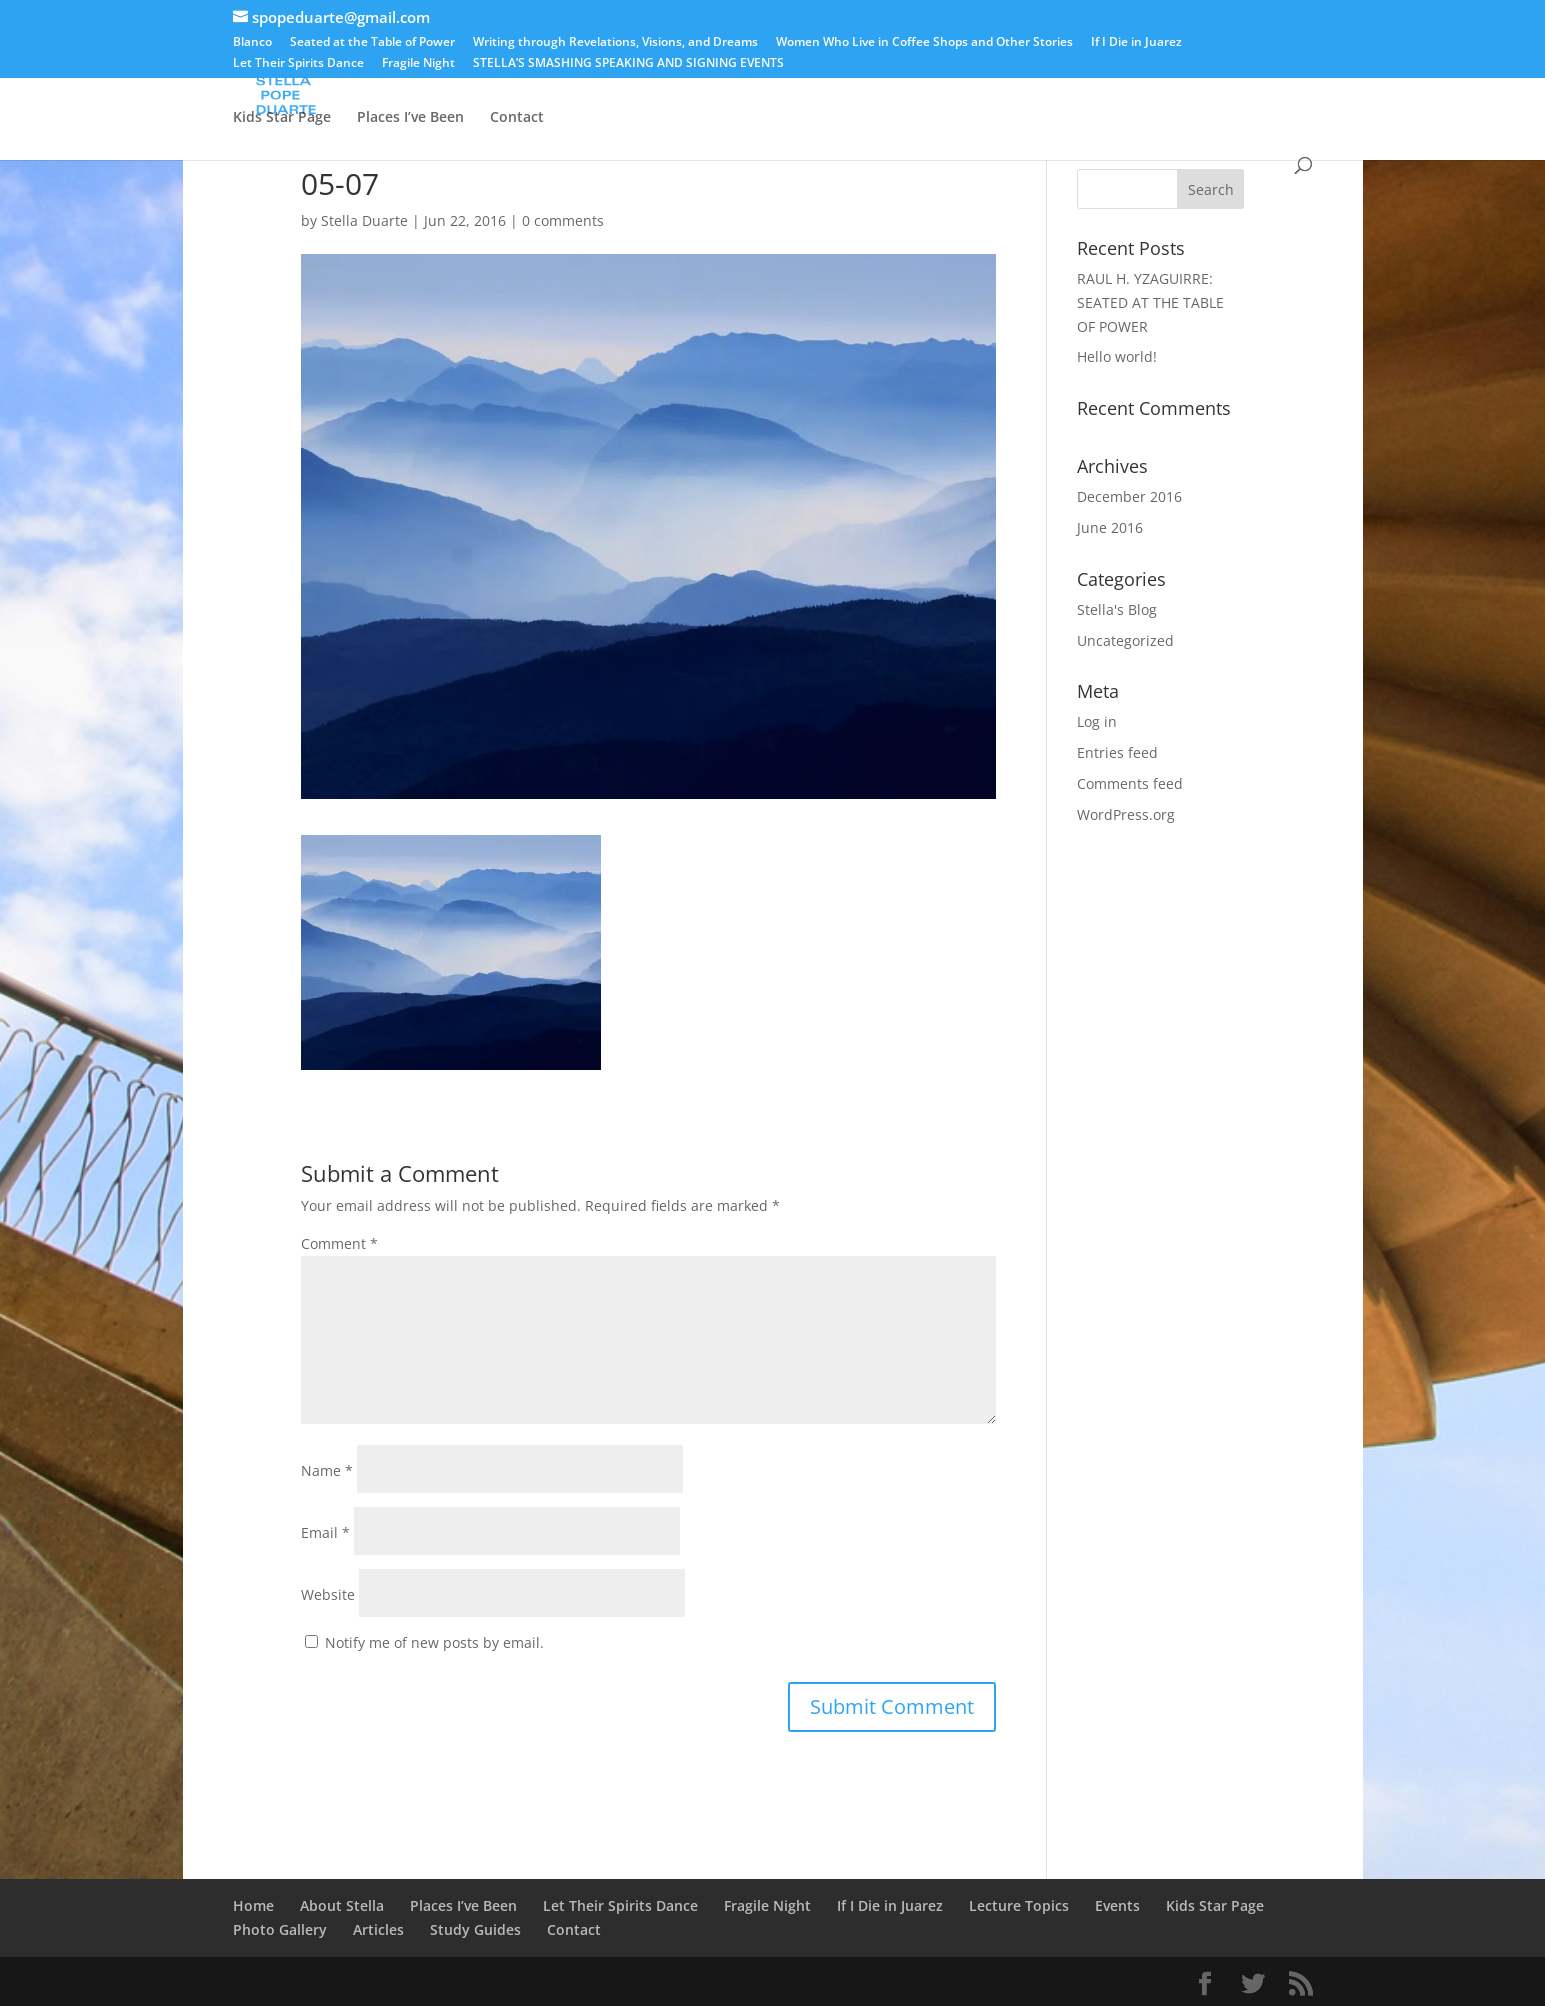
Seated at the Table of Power (372, 43)
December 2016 (1129, 496)
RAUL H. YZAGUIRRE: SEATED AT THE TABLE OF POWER (1150, 302)
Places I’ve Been (410, 118)
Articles (1212, 71)
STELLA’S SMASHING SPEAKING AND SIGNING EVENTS (628, 64)
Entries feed (1117, 752)
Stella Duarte (364, 220)
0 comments (563, 220)
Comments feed (1130, 783)
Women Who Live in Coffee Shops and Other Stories (924, 43)
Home (253, 71)
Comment (339, 1243)
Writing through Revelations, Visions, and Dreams (615, 43)
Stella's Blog (1117, 609)
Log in (1097, 721)
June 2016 (1110, 527)
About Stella (342, 71)
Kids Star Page (282, 118)
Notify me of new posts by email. (434, 1642)
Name (327, 1470)
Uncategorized (1125, 640)
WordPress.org (1126, 814)
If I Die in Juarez (1136, 43)
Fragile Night (418, 64)
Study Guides (475, 1929)
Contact (517, 118)
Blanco (252, 43)
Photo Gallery (988, 71)
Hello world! (1117, 356)
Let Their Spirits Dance (298, 64)
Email (325, 1532)
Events (892, 71)
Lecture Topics (1111, 71)
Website (328, 1594)
